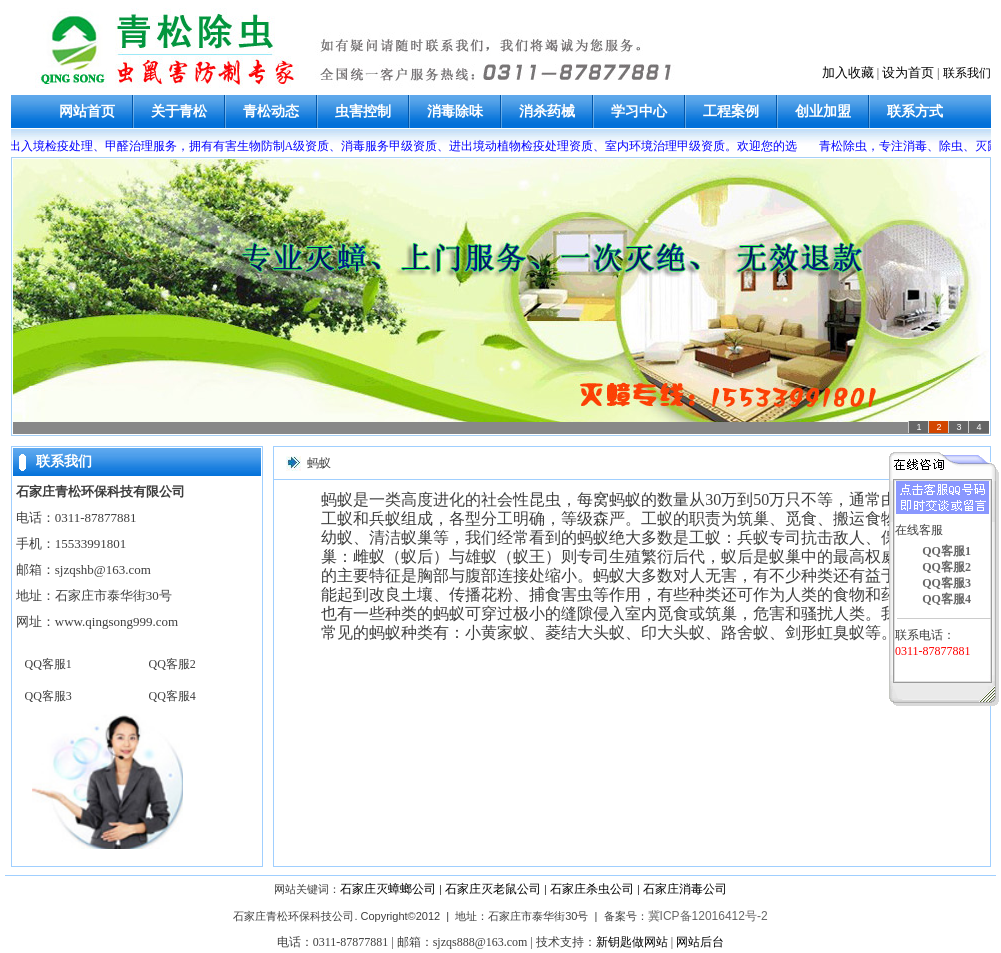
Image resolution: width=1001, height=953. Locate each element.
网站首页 (87, 111)
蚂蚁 (319, 463)
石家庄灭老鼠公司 (493, 889)
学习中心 (639, 111)
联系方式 (915, 111)
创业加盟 (823, 111)
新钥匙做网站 (632, 942)
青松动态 (271, 111)
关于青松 (179, 111)
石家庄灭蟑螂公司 (388, 889)
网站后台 (700, 942)
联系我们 (967, 73)
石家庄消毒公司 (685, 889)
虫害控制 (363, 111)
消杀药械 (547, 111)
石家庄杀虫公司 (592, 889)
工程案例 (731, 111)
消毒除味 (455, 111)
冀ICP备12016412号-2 (708, 916)
